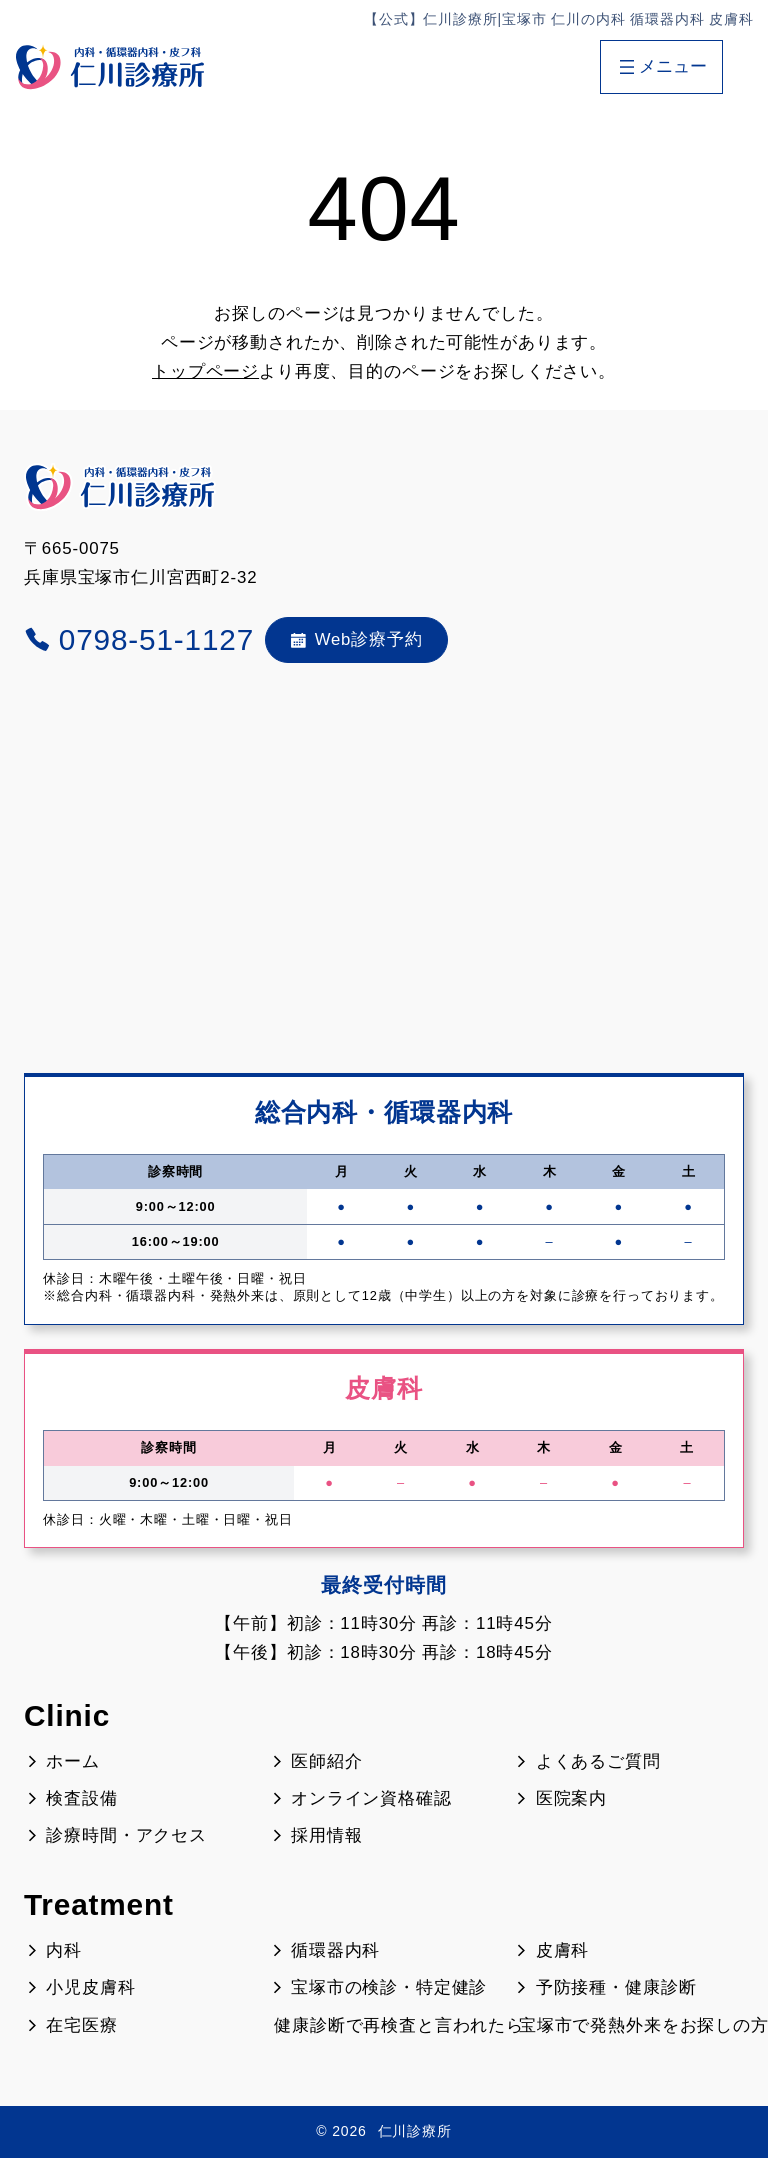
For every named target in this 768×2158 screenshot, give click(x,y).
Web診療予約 (356, 639)
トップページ (205, 371)
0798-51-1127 (139, 639)
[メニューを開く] (661, 67)
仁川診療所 (415, 2131)
